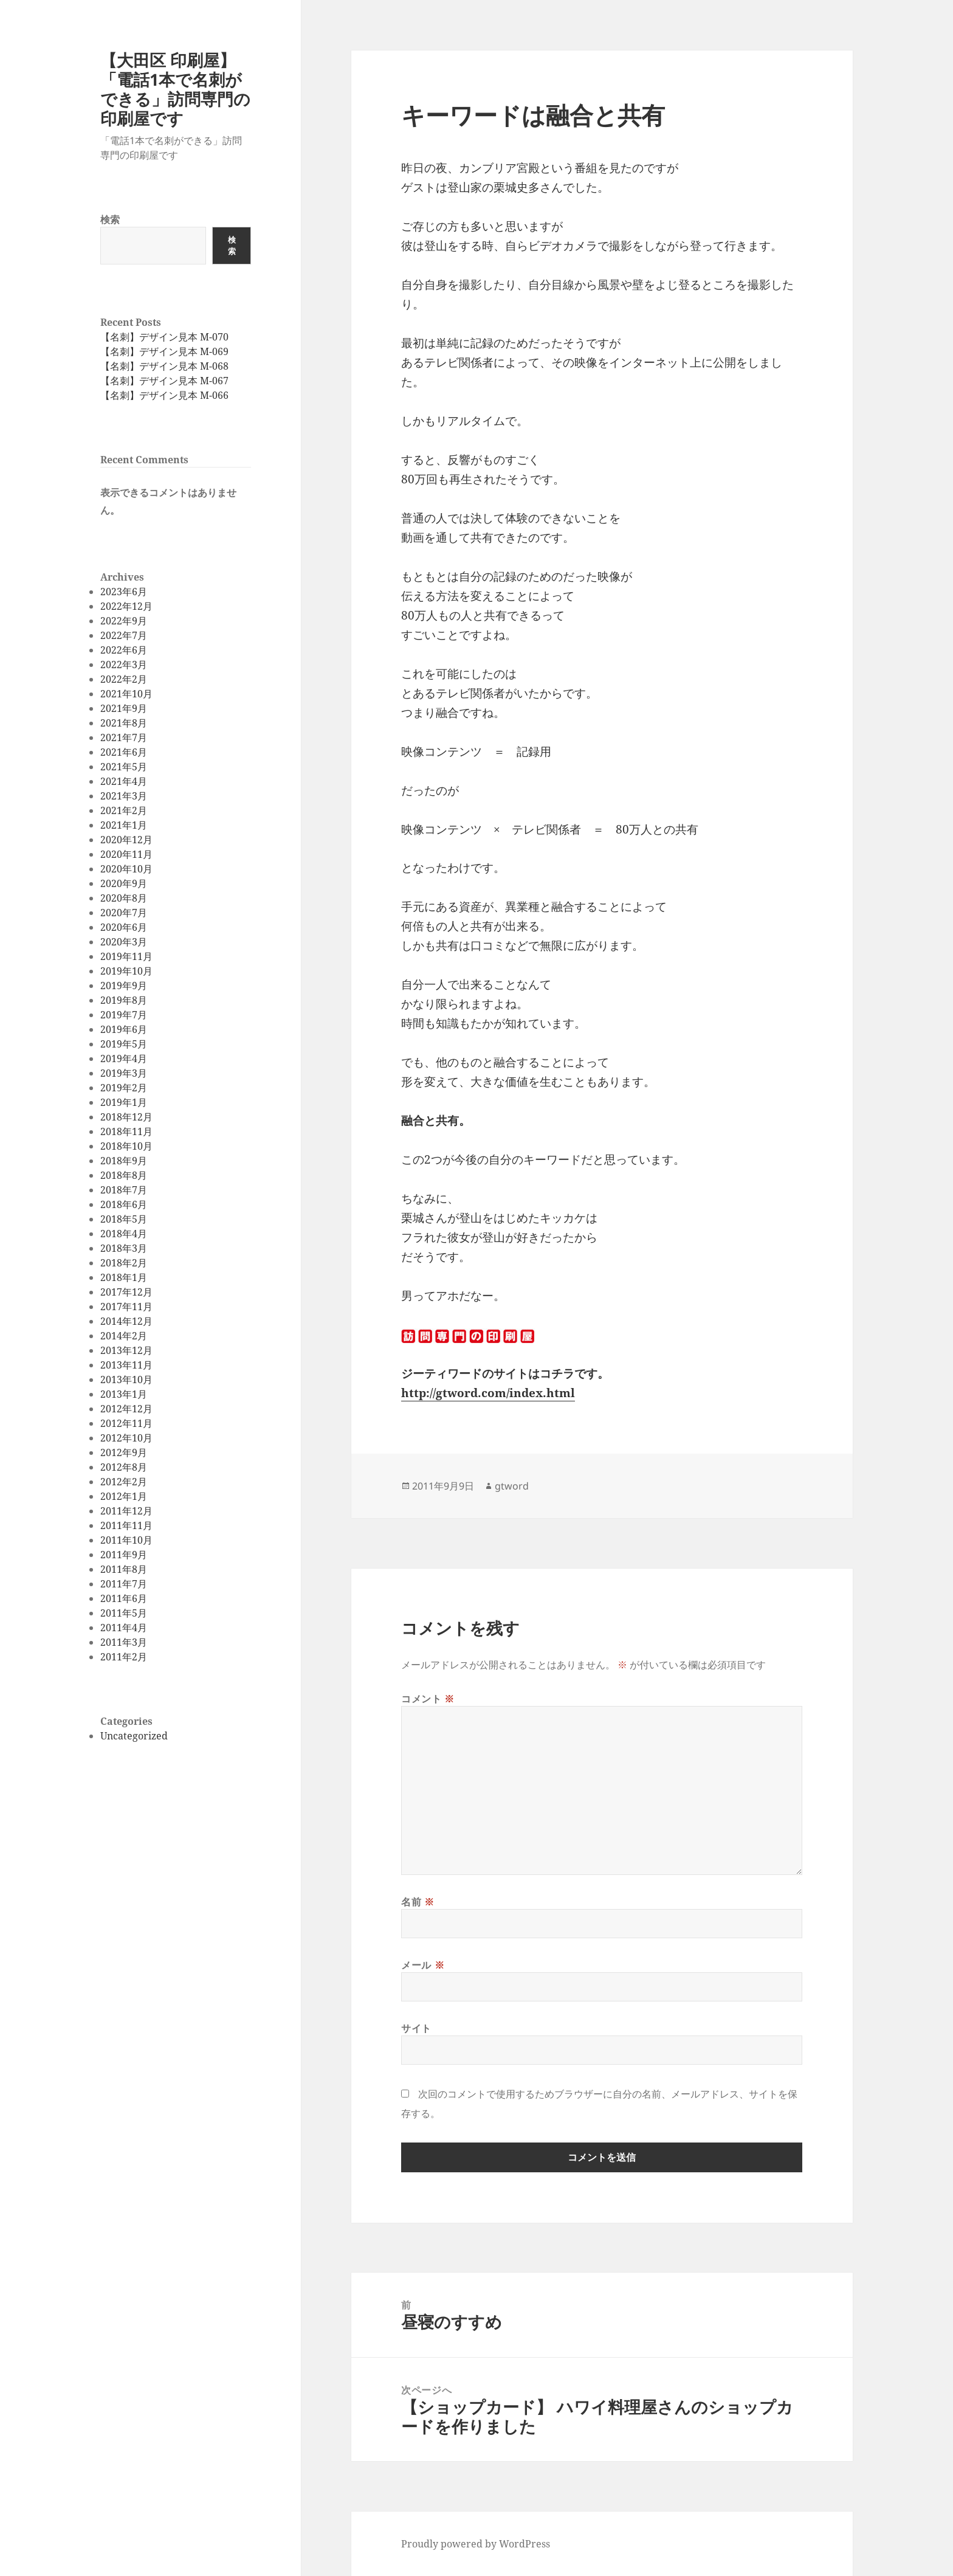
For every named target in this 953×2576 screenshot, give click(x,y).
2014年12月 (126, 1321)
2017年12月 (126, 1292)
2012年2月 (123, 1481)
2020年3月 (123, 941)
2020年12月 (126, 839)
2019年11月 (126, 956)
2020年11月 (126, 854)
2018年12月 (126, 1117)
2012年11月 (126, 1423)
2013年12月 (126, 1350)
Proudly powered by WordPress (475, 2543)
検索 (110, 219)
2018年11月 (126, 1131)
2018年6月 (123, 1204)
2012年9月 (123, 1452)
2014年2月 (123, 1335)
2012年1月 (123, 1496)
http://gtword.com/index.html (488, 1393)
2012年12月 (126, 1408)
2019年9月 (123, 985)
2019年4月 (123, 1058)
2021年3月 (123, 796)
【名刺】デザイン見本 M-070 (164, 337)
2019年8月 (123, 1000)
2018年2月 (123, 1262)
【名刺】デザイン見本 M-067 (164, 380)
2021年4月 (123, 781)
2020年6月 (123, 927)
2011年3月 (123, 1642)
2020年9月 (123, 883)
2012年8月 (123, 1467)
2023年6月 (123, 591)
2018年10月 (126, 1146)
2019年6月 (123, 1029)
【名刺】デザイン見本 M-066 (164, 395)
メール (422, 1965)
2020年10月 (126, 868)
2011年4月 (123, 1627)
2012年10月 (126, 1438)
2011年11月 (126, 1525)
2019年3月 (123, 1073)
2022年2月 (123, 679)
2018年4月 (123, 1233)
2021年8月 (123, 723)
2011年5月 (123, 1613)
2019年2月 (123, 1087)
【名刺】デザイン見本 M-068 (164, 366)
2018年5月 (123, 1219)
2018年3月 (123, 1248)
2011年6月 (123, 1598)
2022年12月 (126, 606)
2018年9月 (123, 1160)
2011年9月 (123, 1554)
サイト (416, 2028)
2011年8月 (123, 1569)
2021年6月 (123, 752)
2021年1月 (123, 825)
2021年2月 (123, 810)
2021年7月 (123, 737)
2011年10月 (126, 1540)
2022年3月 (123, 664)
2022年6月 (123, 650)
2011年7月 (123, 1583)
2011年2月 (123, 1656)
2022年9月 (123, 620)
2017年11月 (126, 1306)
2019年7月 (123, 1014)
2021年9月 (123, 708)
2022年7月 (123, 635)
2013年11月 (126, 1365)
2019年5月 (123, 1044)
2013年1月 (123, 1394)
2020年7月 (123, 912)
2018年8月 (123, 1175)
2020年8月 (123, 898)
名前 (418, 1901)
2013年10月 (126, 1379)
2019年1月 (123, 1102)
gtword (512, 1486)
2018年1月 (123, 1277)
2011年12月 (126, 1511)
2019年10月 (126, 971)
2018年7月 (123, 1189)
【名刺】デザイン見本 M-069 (164, 351)
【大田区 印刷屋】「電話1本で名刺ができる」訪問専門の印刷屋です (175, 89)
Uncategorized (134, 1735)
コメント (428, 1698)
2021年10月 (126, 693)
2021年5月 (123, 766)
